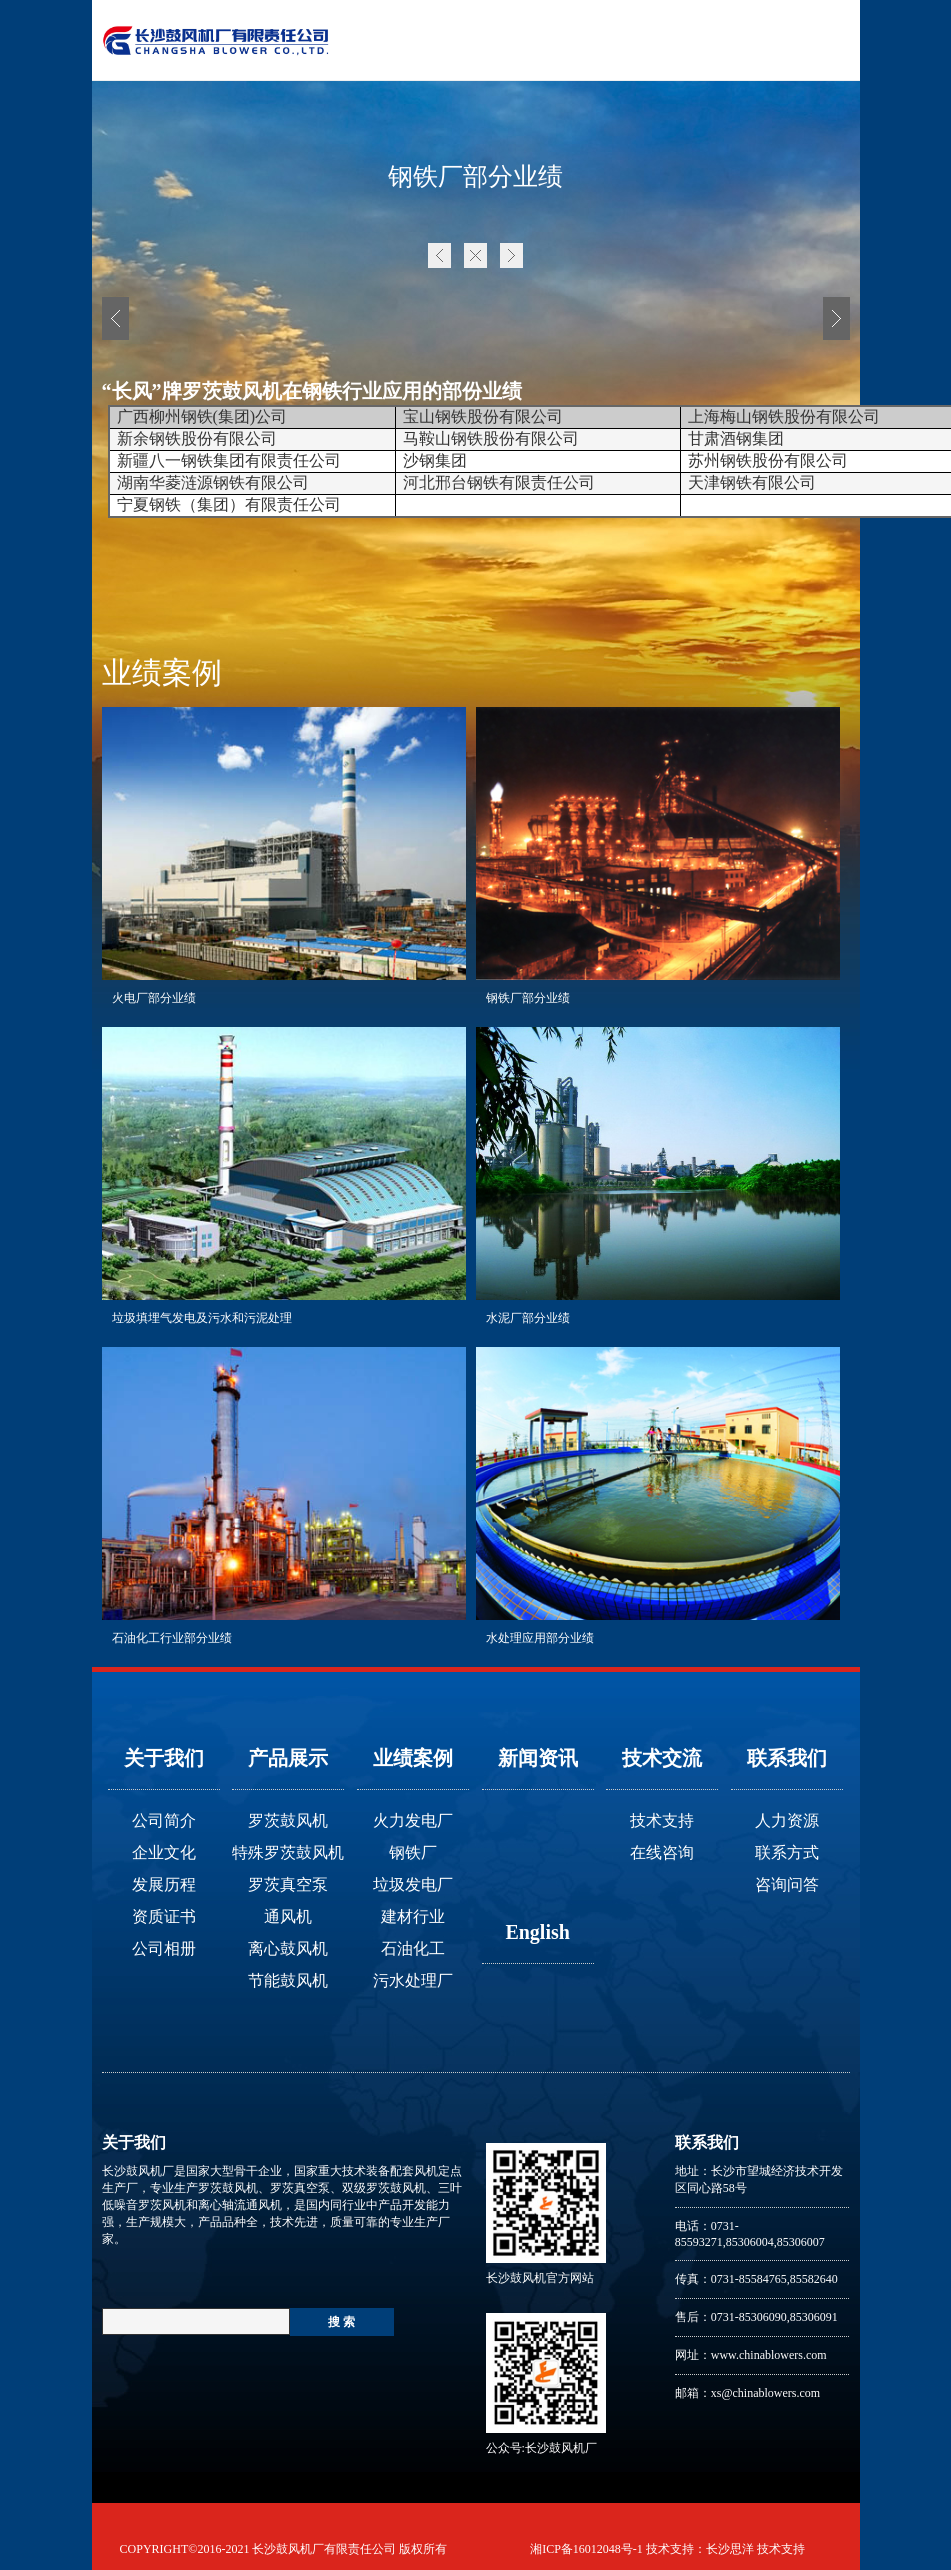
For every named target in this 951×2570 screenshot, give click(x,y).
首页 (475, 255)
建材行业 (413, 1916)
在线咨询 (662, 1852)
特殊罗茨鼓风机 (288, 1852)
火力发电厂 (413, 1820)
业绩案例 (413, 1758)
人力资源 (787, 1820)
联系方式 (787, 1852)
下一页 (511, 255)
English (537, 1932)
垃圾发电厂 (413, 1884)
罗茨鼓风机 (288, 1820)
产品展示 (288, 1758)
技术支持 (662, 1820)
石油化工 (413, 1948)
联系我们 (787, 1758)
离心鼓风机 (288, 1948)
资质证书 (164, 1916)
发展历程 (164, 1884)
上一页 (439, 255)
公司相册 (164, 1948)
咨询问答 (787, 1884)
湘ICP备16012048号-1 (586, 2549)
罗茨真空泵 (288, 1884)
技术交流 (662, 1758)
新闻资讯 (538, 1758)
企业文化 (164, 1852)
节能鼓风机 (288, 1980)
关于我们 (164, 1758)
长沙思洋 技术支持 (755, 2549)
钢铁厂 (413, 1852)
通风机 (288, 1916)
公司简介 (164, 1820)
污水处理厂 (413, 1980)
